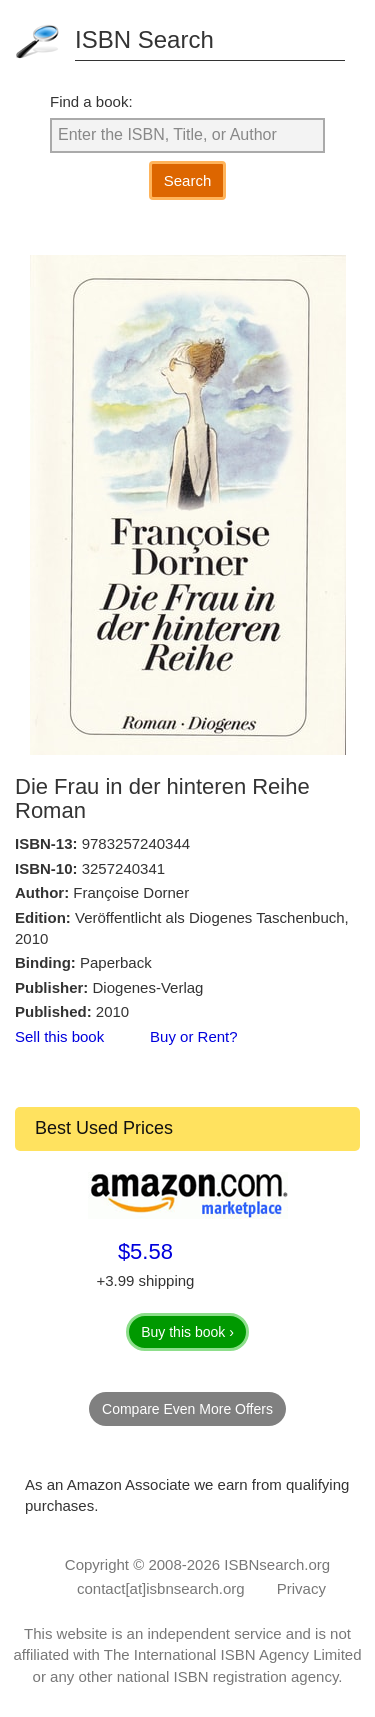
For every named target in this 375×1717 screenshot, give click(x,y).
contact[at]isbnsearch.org (161, 1588)
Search (188, 180)
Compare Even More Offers (187, 1409)
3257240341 (123, 868)
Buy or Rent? (194, 1036)
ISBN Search (144, 39)
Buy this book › (187, 1332)
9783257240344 (136, 843)
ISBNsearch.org (277, 1564)
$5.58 (145, 1251)
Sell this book (59, 1036)
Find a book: (91, 101)
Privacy (301, 1588)
